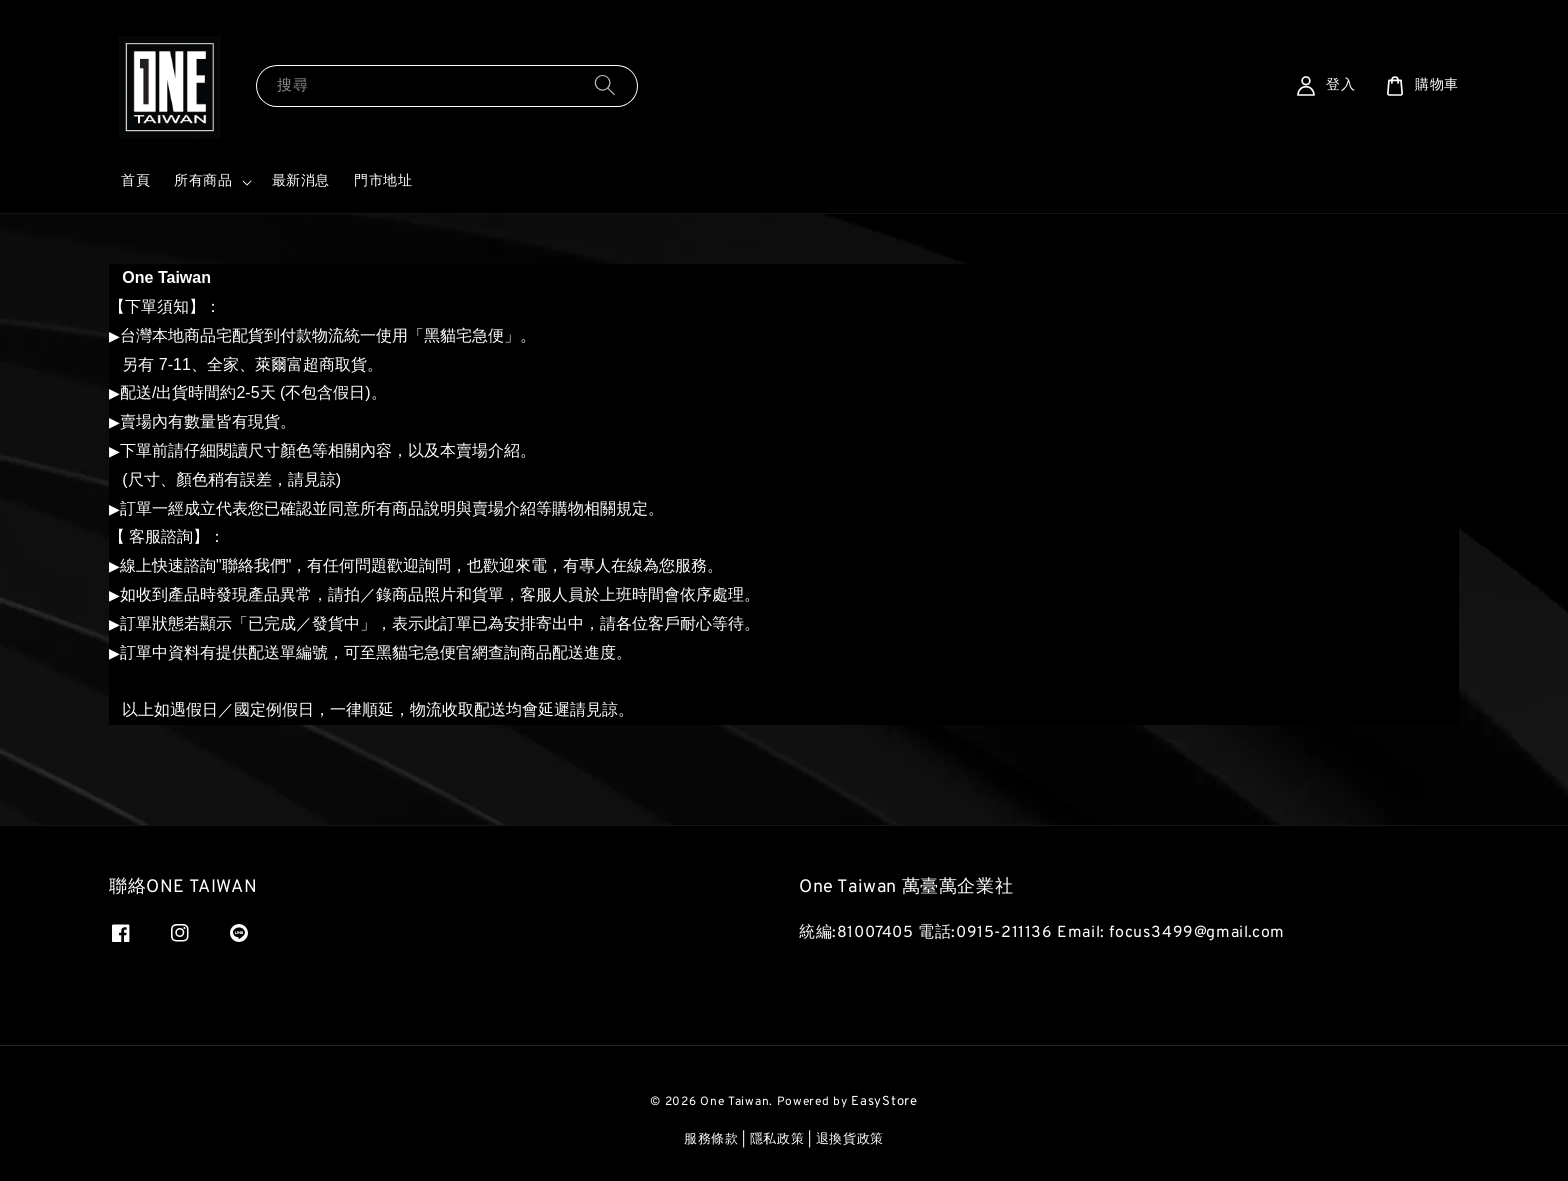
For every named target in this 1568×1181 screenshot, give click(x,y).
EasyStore (884, 1102)
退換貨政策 (850, 1140)
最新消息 (301, 181)
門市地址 (383, 181)
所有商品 (203, 181)
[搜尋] (605, 85)
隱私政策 (777, 1140)
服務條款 (711, 1140)
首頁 (135, 181)
